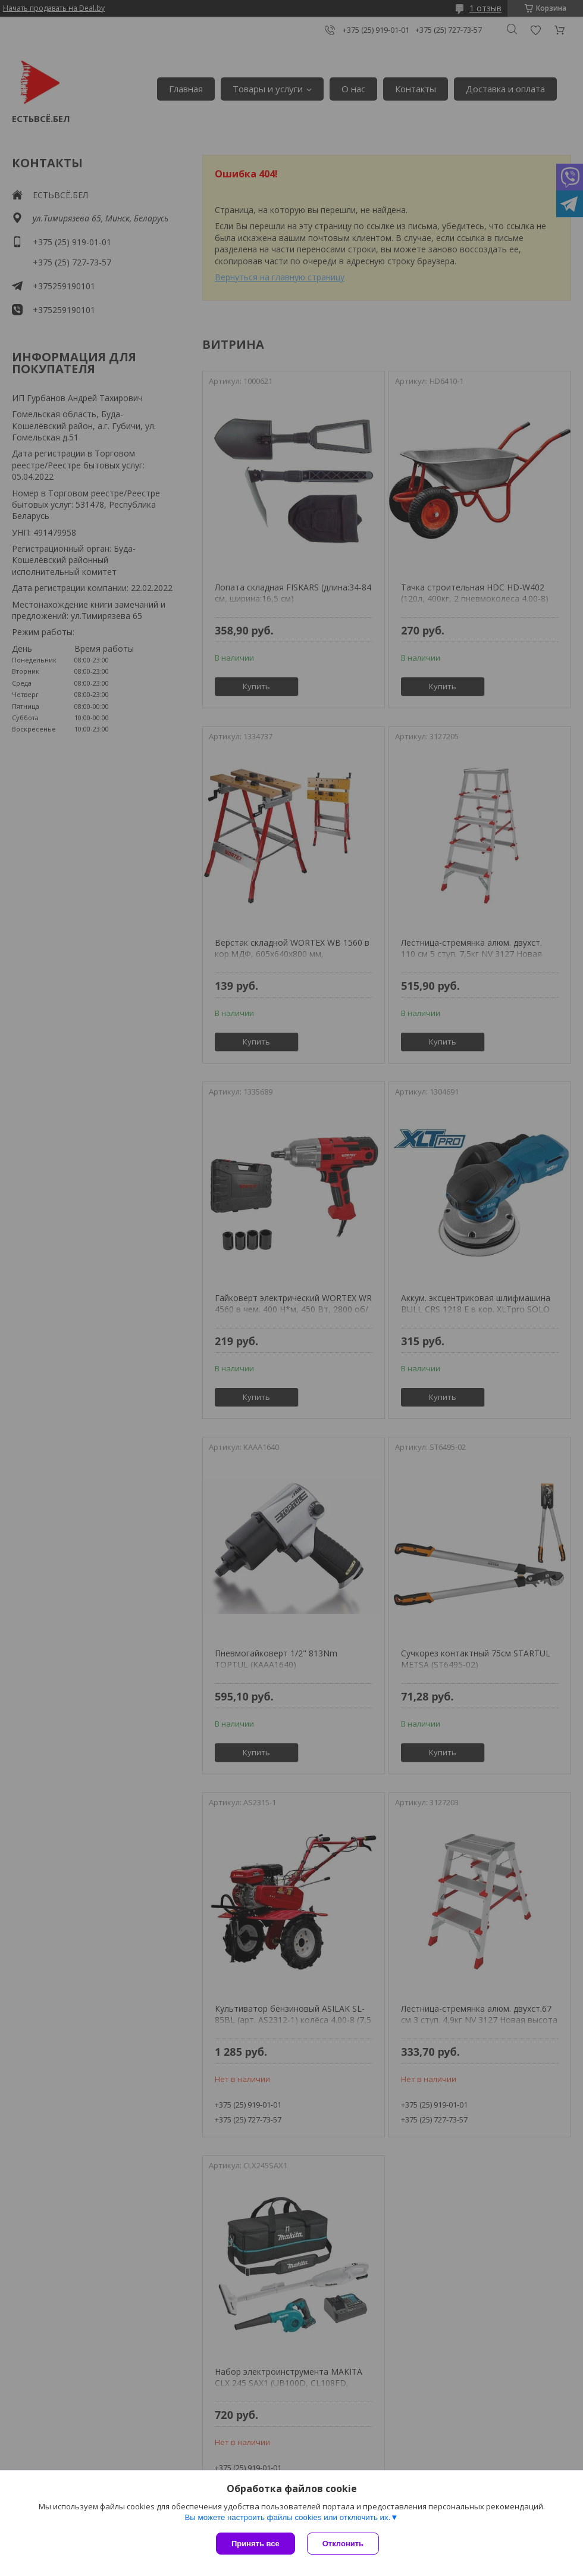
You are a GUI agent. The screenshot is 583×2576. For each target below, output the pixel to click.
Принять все (255, 2543)
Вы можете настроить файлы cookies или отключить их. (287, 2517)
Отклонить (342, 2543)
